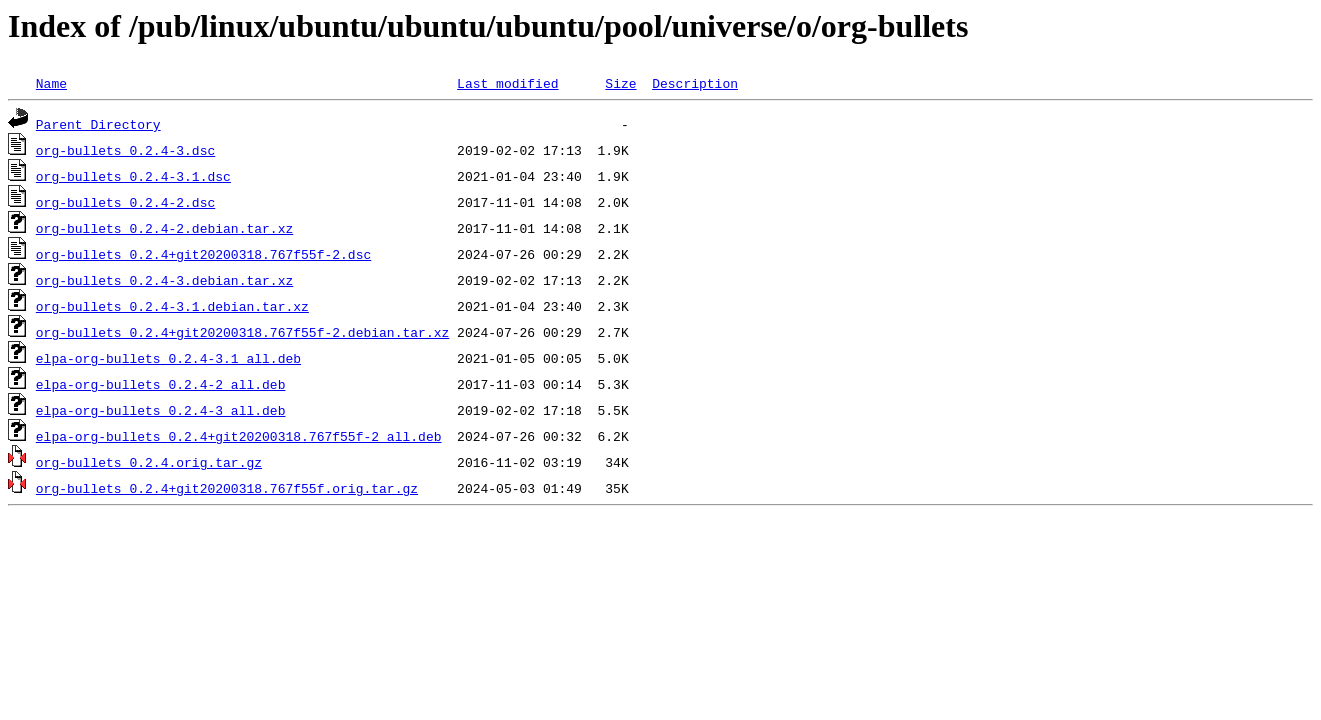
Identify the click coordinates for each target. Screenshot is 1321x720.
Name (51, 83)
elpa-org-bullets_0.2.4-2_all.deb (161, 384)
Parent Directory (98, 124)
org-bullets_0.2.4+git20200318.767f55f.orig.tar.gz (227, 488)
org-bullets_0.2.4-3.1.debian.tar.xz (172, 306)
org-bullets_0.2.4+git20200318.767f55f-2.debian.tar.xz (242, 332)
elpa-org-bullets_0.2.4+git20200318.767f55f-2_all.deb (239, 436)
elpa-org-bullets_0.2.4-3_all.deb (161, 410)
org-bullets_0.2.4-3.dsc (125, 150)
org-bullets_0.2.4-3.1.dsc (133, 176)
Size (620, 83)
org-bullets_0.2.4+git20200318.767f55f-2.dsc (203, 254)
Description (695, 83)
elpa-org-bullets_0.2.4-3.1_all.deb (168, 358)
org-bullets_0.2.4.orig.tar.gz (149, 462)
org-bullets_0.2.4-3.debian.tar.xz (164, 280)
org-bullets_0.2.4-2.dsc (125, 202)
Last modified (507, 83)
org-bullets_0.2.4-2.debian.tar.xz (164, 228)
